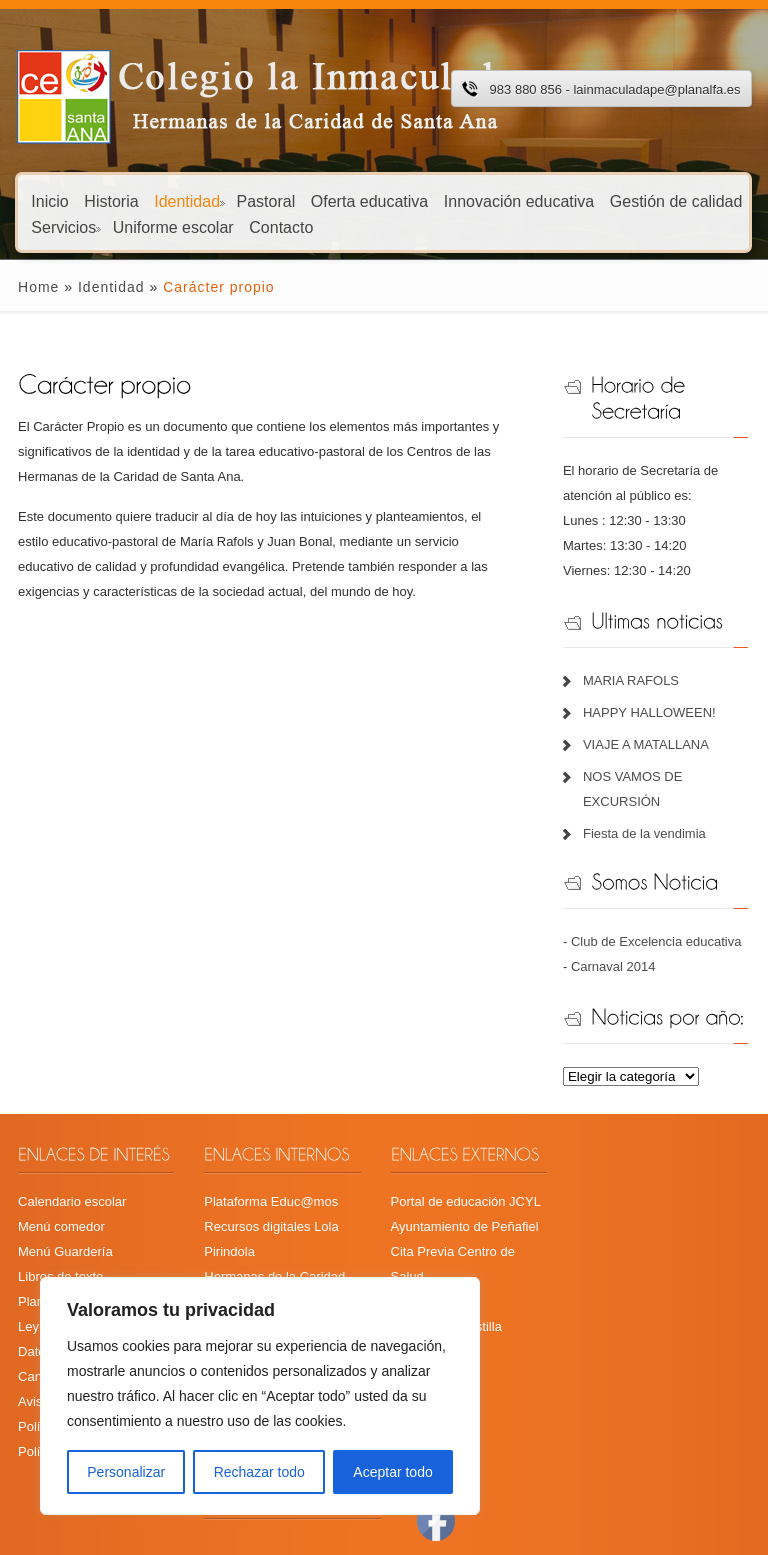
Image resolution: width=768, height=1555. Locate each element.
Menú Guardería (52, 1251)
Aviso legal (36, 1376)
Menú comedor (48, 1226)
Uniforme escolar (173, 226)
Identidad (189, 200)
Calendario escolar (59, 1201)
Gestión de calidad (676, 200)
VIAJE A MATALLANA (651, 744)
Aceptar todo (392, 1472)
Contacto (281, 226)
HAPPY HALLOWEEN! (654, 712)
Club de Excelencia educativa (661, 941)
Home (25, 287)
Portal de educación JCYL (465, 1201)
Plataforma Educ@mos (264, 1201)
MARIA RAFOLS (636, 680)
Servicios (65, 226)
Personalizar (126, 1472)
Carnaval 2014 (618, 966)
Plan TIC (30, 1301)
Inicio (49, 200)
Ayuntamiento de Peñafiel (464, 1226)
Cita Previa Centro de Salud (470, 1251)
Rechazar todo (259, 1472)
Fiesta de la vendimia (649, 833)
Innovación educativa (519, 200)
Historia (111, 200)
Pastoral (266, 200)
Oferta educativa (369, 200)
